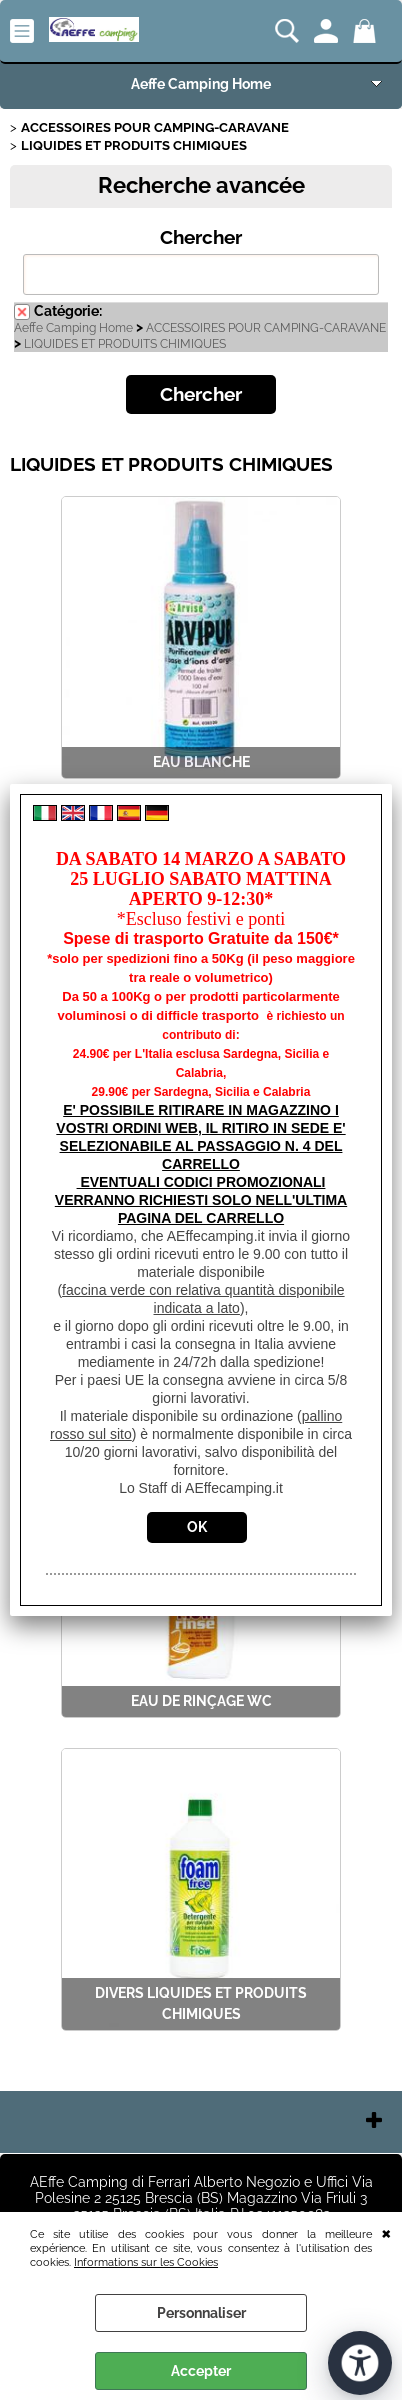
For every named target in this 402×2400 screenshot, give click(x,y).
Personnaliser (201, 2313)
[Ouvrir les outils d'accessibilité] (360, 2363)
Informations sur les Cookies (146, 2262)
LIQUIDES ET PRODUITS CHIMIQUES (125, 344)
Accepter (201, 2371)
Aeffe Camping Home (201, 84)
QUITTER (386, 2232)
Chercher (201, 237)
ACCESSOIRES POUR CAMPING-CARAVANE (266, 328)
